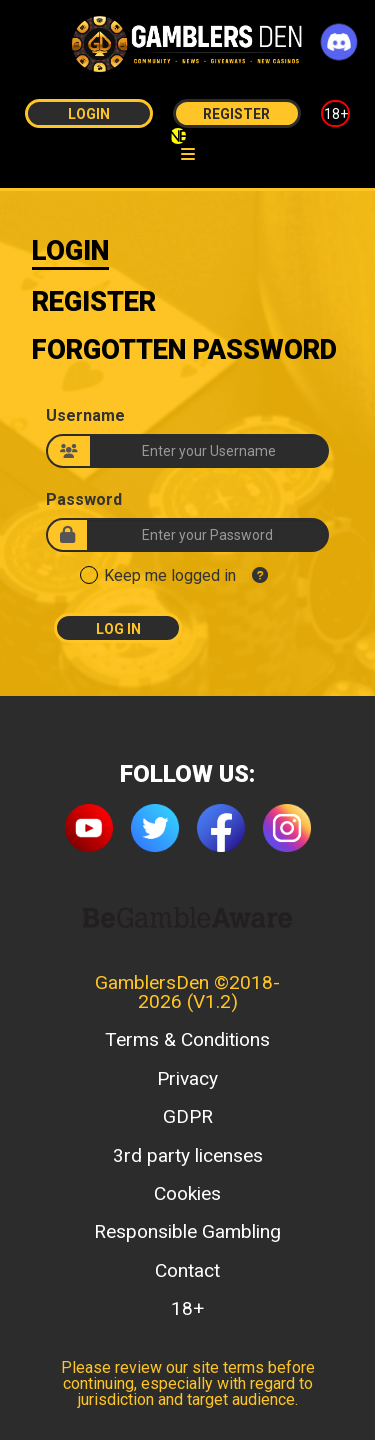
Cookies (187, 1193)
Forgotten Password (184, 350)
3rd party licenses (188, 1155)
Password (84, 500)
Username (85, 416)
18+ (336, 114)
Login (89, 114)
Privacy (187, 1078)
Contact (187, 1270)
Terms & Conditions (187, 1039)
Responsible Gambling (187, 1231)
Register (236, 114)
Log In (118, 629)
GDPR (188, 1116)
